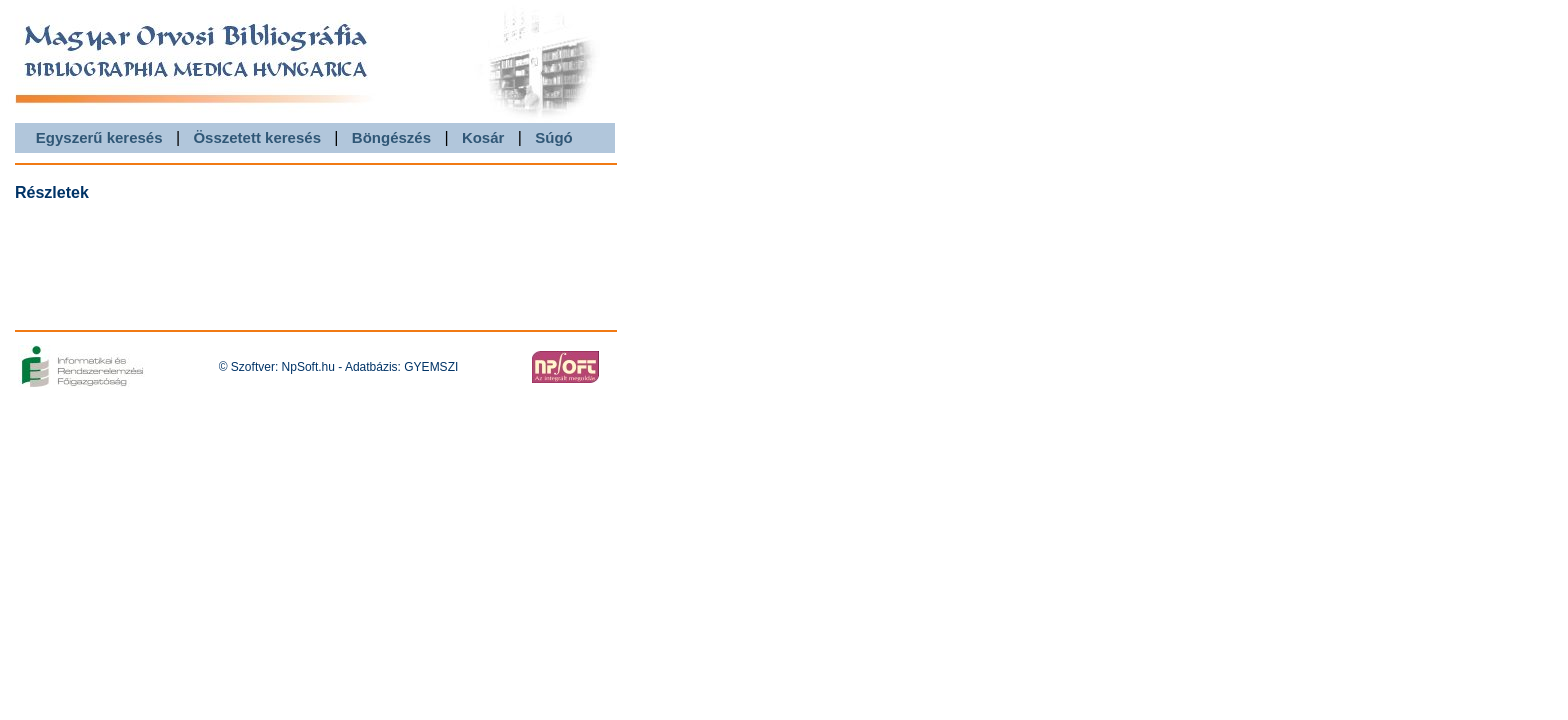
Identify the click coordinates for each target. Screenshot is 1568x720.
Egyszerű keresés (99, 137)
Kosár (483, 137)
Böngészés (391, 137)
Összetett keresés (257, 137)
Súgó (554, 137)
